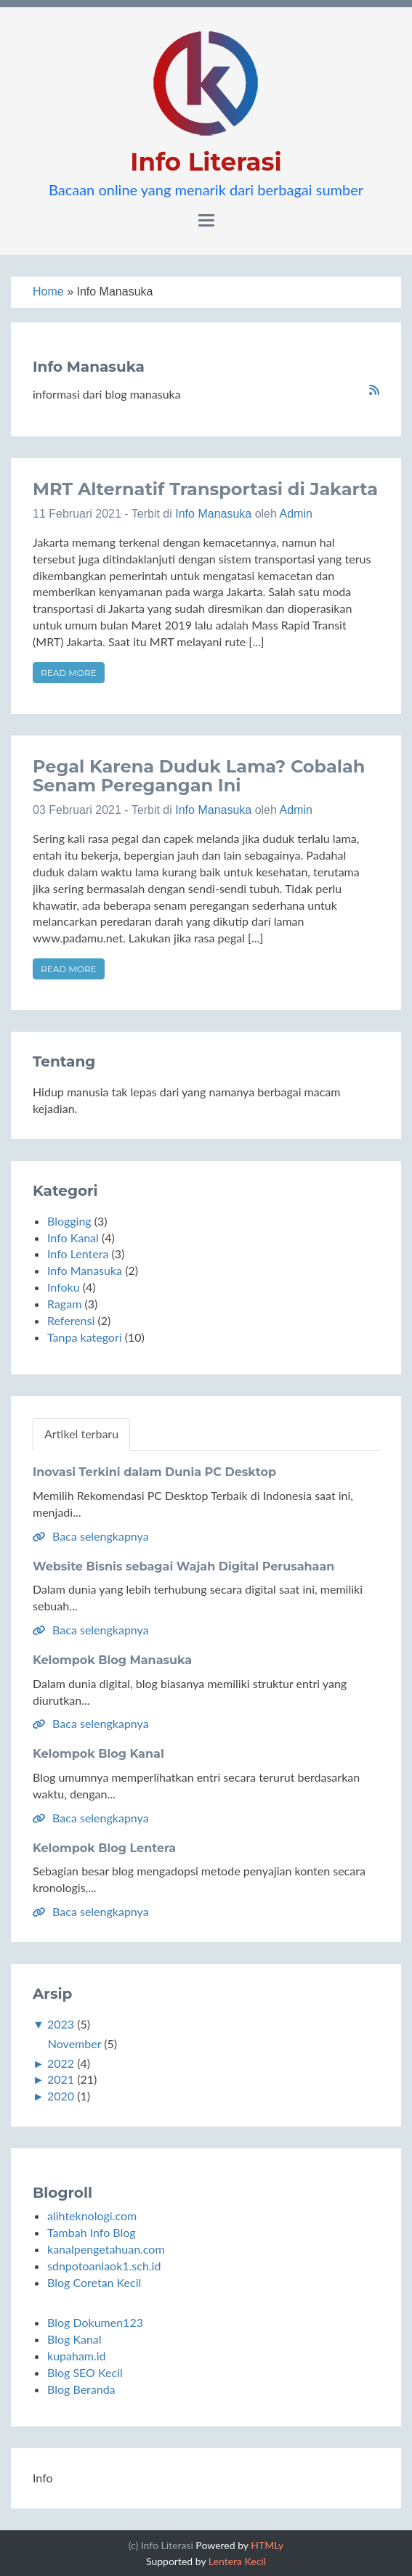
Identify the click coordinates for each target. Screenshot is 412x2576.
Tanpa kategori (84, 1337)
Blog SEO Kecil (85, 2372)
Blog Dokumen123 (95, 2322)
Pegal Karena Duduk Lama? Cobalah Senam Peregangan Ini (199, 776)
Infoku (63, 1287)
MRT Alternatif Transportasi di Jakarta (205, 489)
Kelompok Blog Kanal (98, 1754)
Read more (69, 672)
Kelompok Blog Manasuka (112, 1660)
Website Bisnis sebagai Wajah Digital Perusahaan (183, 1566)
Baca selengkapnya (91, 1536)
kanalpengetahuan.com (106, 2249)
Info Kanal (73, 1237)
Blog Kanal (74, 2339)
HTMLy (267, 2545)
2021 (60, 2079)
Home (48, 291)
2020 (60, 2096)
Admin (295, 514)
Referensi (70, 1320)
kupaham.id (76, 2356)
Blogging (69, 1221)
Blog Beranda (81, 2389)
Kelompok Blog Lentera (104, 1848)
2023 (60, 2024)
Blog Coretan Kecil (94, 2282)
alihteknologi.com (92, 2215)
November (74, 2043)
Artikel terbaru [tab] (81, 1433)
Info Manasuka (213, 514)
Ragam (64, 1304)
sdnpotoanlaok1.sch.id (104, 2266)
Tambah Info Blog (91, 2232)
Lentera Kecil (237, 2561)
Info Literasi (206, 162)
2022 (60, 2063)
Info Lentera (77, 1253)
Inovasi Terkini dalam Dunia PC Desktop (154, 1472)
